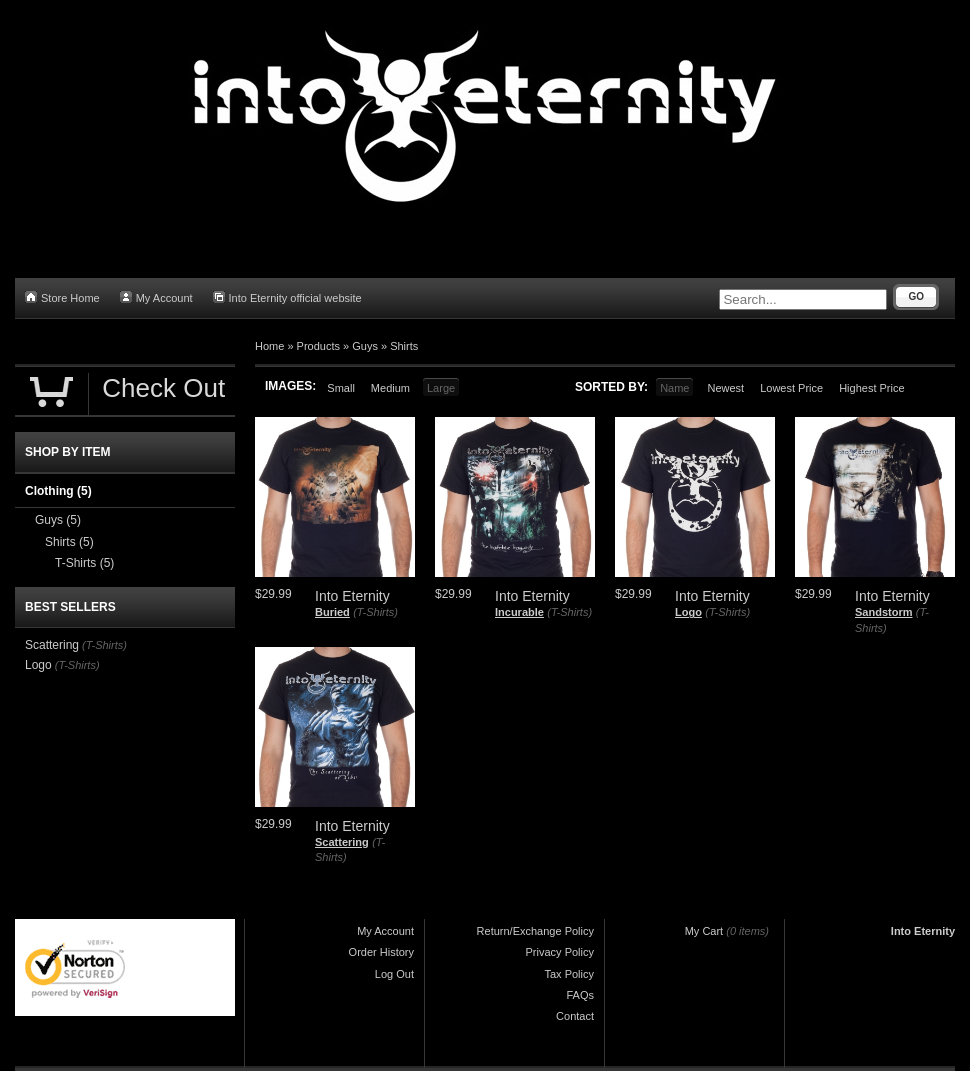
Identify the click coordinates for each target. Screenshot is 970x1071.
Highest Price (871, 388)
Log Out (394, 974)
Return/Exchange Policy (535, 931)
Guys (365, 346)
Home (269, 346)
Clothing (58, 491)
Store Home (62, 297)
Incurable (519, 612)
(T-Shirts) (375, 612)
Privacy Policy (560, 952)
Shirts (404, 346)
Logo (688, 612)
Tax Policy (569, 974)
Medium (390, 388)
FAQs (580, 995)
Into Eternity (923, 931)
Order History (381, 952)
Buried (332, 612)
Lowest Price (791, 388)
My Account (156, 297)
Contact (575, 1016)
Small (341, 388)
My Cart (704, 931)
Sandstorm (883, 612)
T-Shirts (84, 563)
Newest (725, 388)
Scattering (342, 842)
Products (318, 346)
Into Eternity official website (287, 297)
